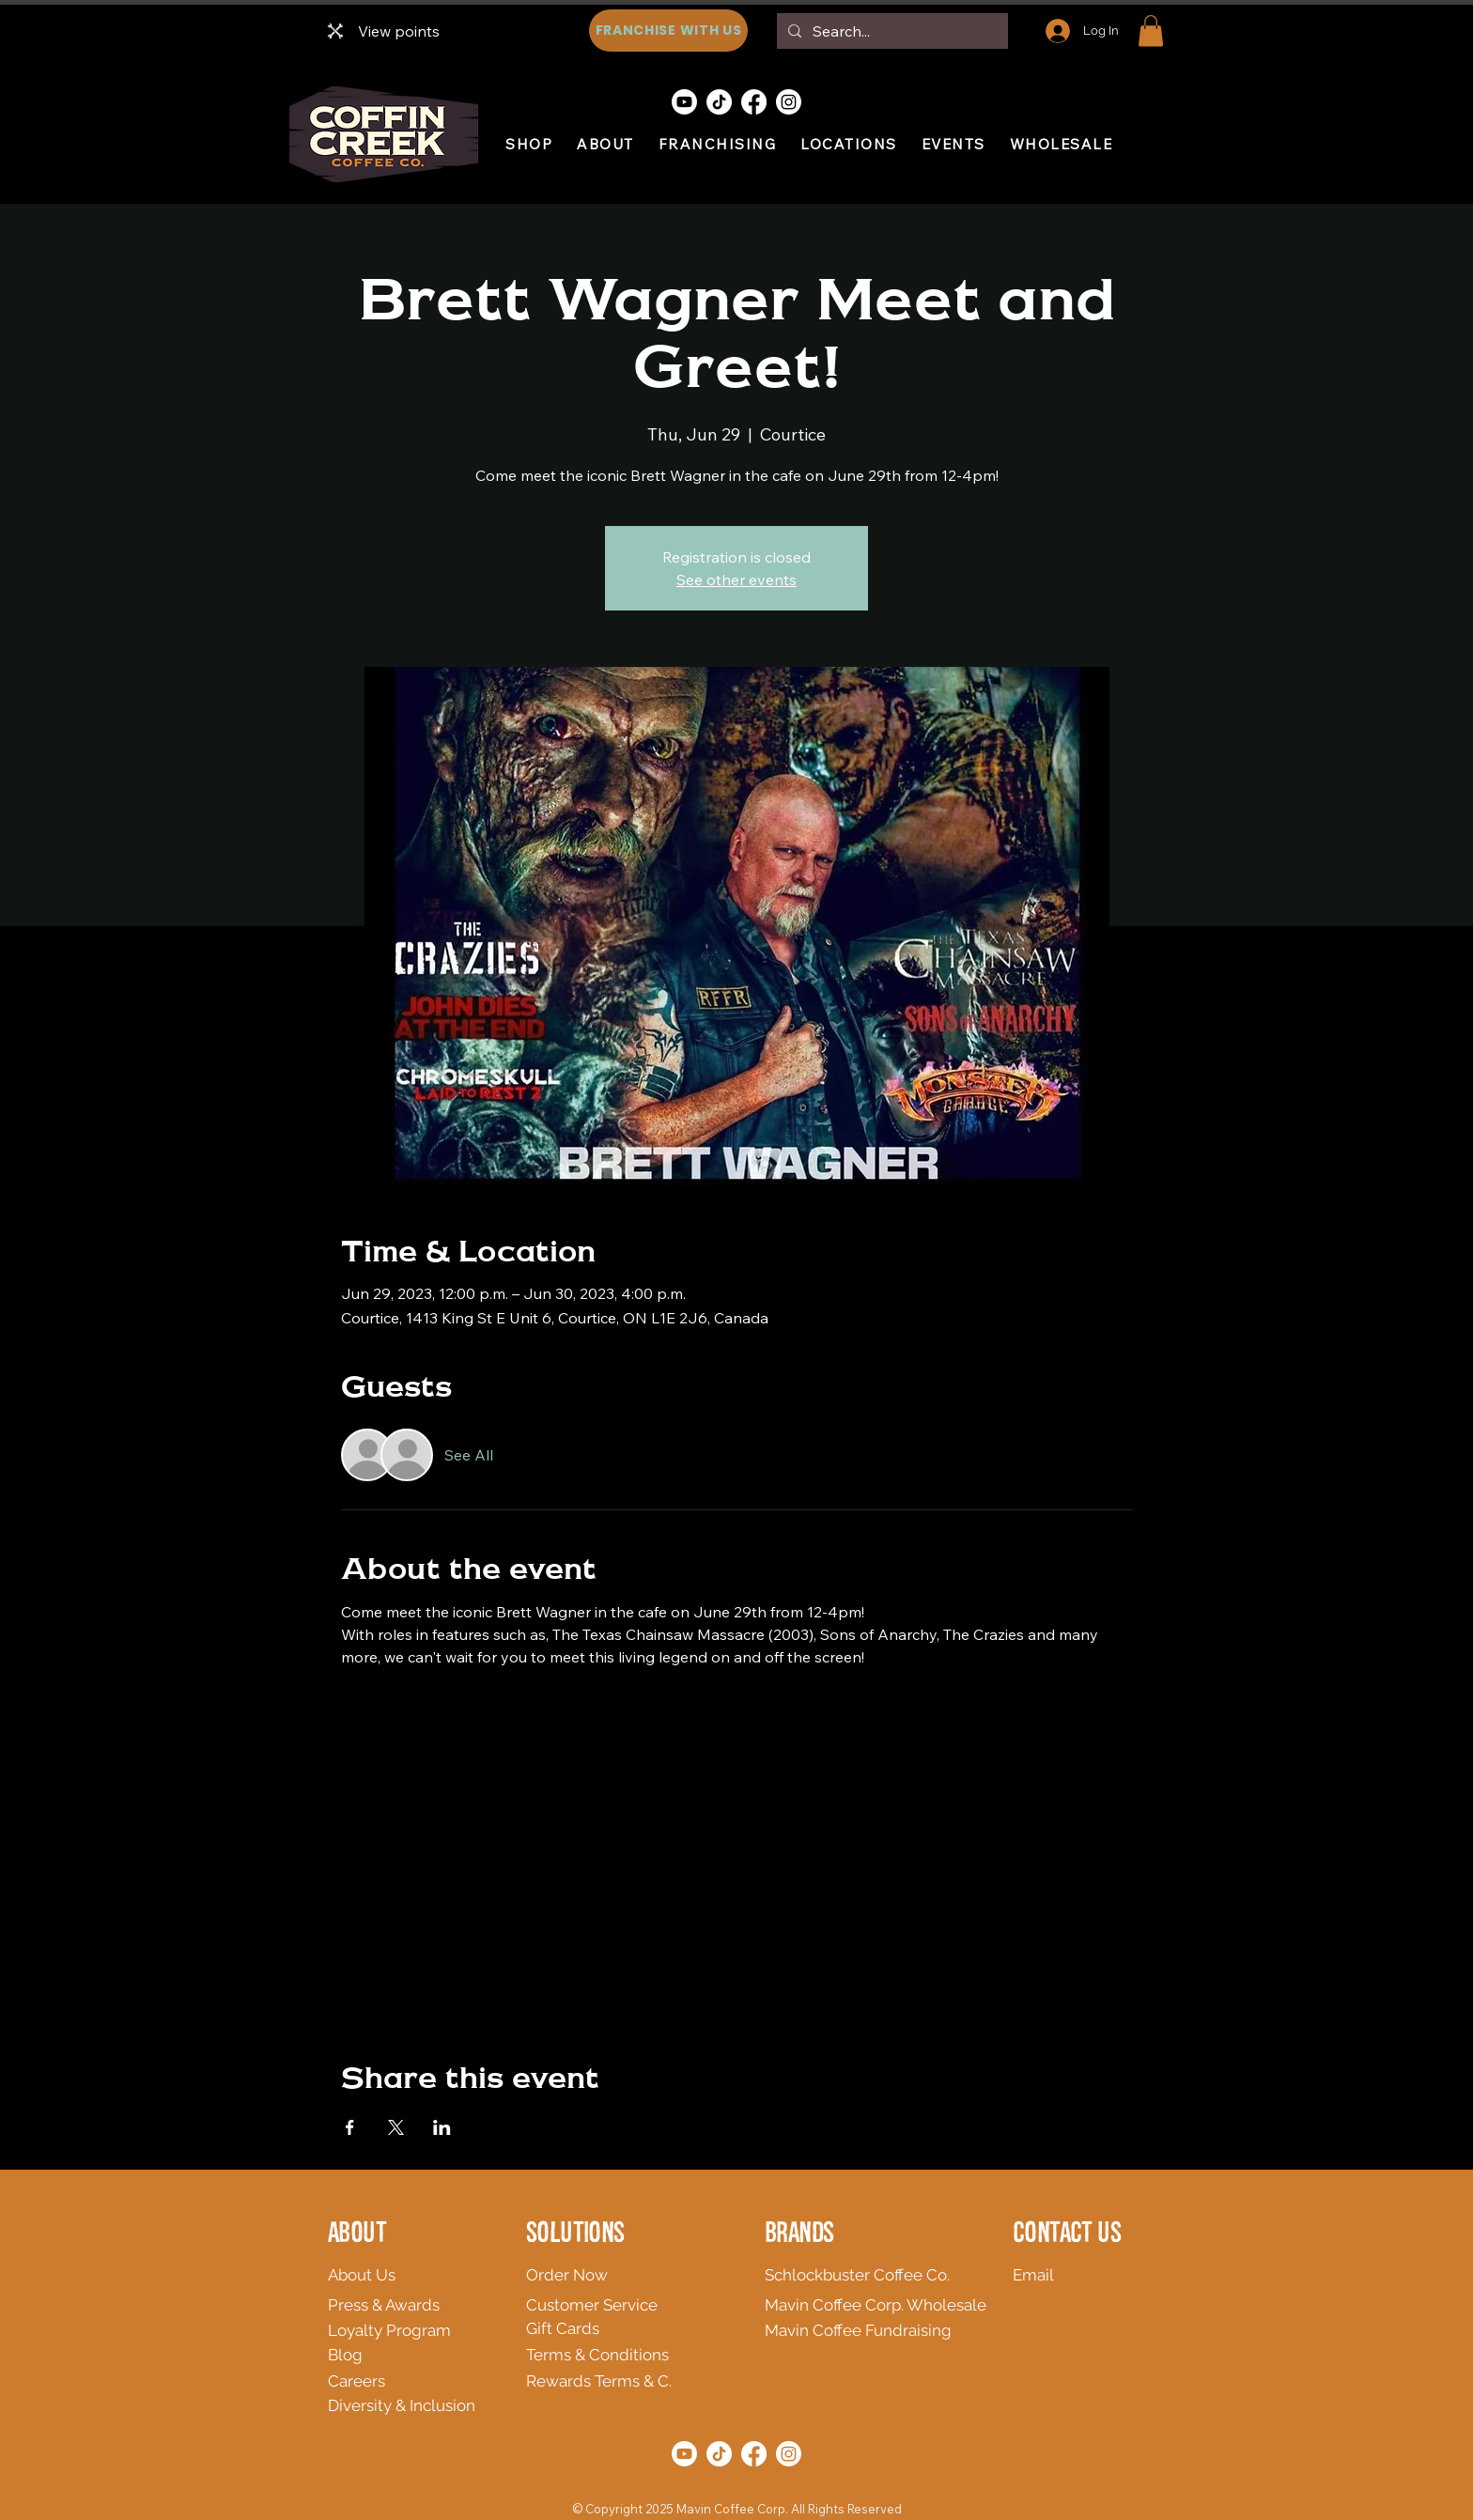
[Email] (1043, 2275)
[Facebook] (754, 102)
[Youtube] (684, 102)
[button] (1151, 30)
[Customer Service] (616, 2305)
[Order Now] (616, 2275)
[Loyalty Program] (413, 2330)
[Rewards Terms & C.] (684, 2381)
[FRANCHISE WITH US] (668, 30)
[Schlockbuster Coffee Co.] (863, 2275)
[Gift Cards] (616, 2328)
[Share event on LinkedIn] (442, 2127)
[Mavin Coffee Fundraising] (869, 2330)
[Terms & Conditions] (659, 2354)
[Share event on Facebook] (350, 2127)
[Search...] (891, 31)
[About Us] (461, 2275)
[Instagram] (788, 102)
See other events (736, 579)
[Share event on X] (396, 2127)
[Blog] (358, 2354)
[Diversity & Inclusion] (453, 2405)
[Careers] (398, 2381)
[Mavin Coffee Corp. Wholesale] (882, 2305)
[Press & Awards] (418, 2305)
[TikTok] (719, 102)
